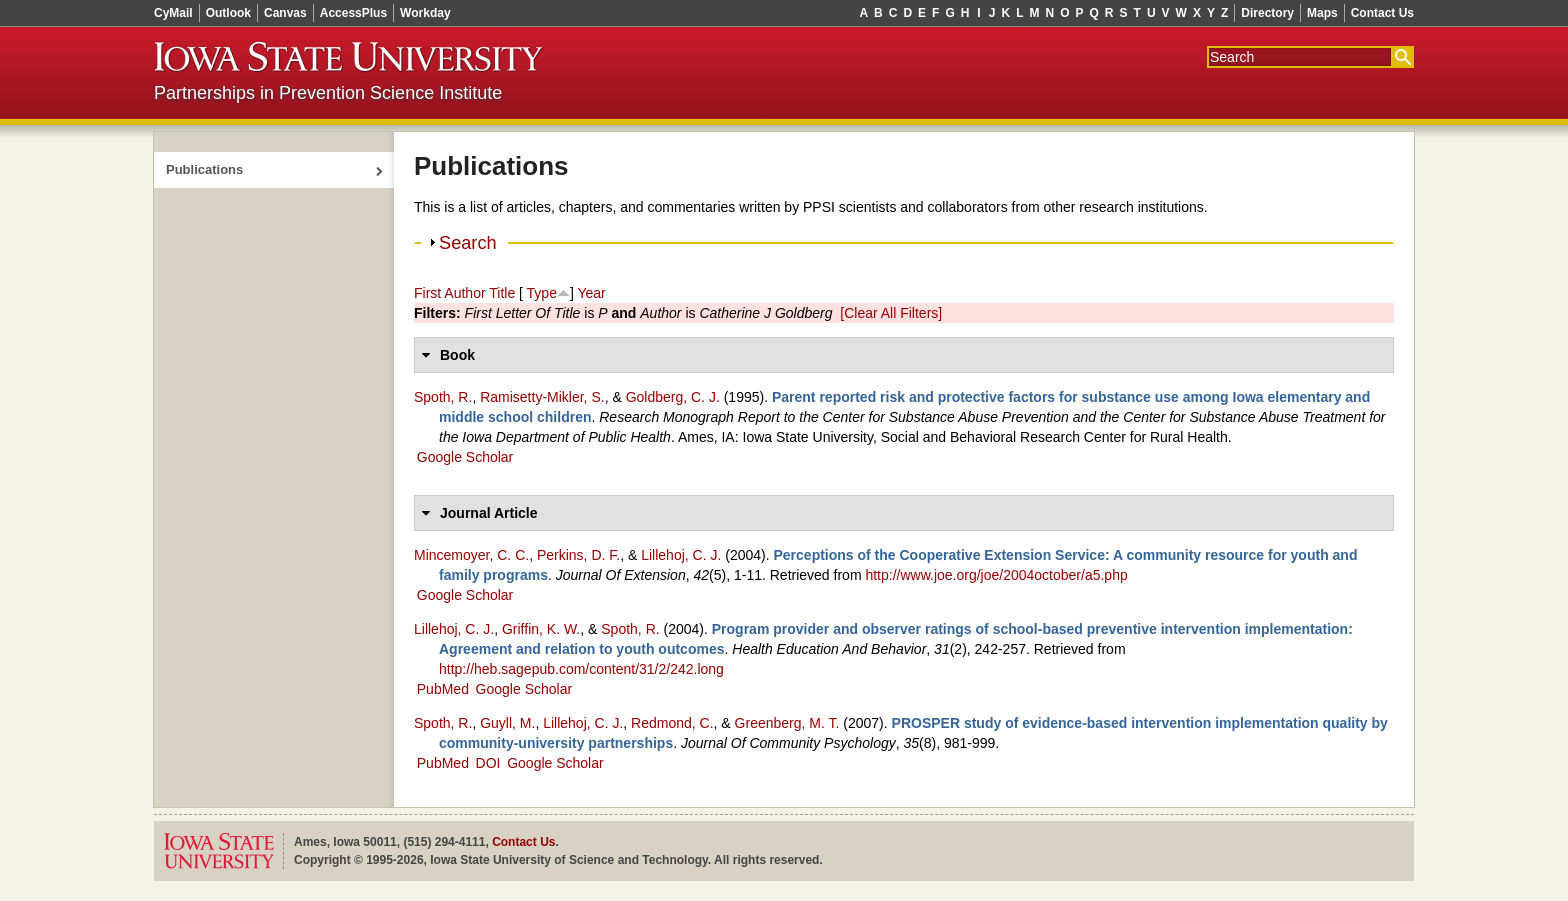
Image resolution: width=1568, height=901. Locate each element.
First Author (450, 293)
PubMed (443, 689)
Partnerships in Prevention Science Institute (328, 93)
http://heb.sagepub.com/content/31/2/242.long (581, 669)
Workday (425, 13)
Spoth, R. (443, 397)
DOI (488, 763)
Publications (204, 169)
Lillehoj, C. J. (681, 555)
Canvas (285, 13)
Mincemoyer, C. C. (471, 555)
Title (502, 293)
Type (542, 293)
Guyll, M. (507, 723)
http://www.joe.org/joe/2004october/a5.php (996, 575)
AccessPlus (353, 13)
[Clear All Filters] (891, 313)
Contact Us (1382, 13)
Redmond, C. (672, 723)
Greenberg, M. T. (787, 723)
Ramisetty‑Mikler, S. (542, 397)
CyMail (173, 13)
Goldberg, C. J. (673, 397)
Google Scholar (465, 457)
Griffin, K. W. (541, 629)
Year (591, 293)
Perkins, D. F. (578, 555)
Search (468, 243)
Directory (1267, 13)
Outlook (228, 13)
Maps (1322, 13)
